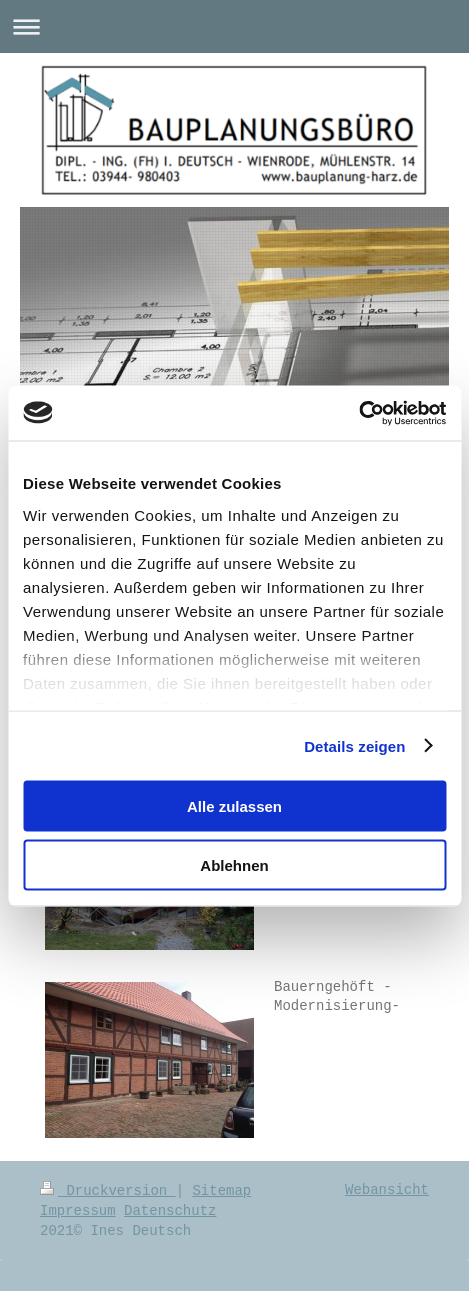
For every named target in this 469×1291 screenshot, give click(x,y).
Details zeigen (354, 745)
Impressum (78, 1211)
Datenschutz (170, 1211)
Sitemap (221, 1191)
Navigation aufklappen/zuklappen (234, 26)
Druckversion (108, 1191)
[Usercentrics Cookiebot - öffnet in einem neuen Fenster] (358, 413)
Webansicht (387, 1190)
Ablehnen (234, 864)
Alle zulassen (234, 806)
